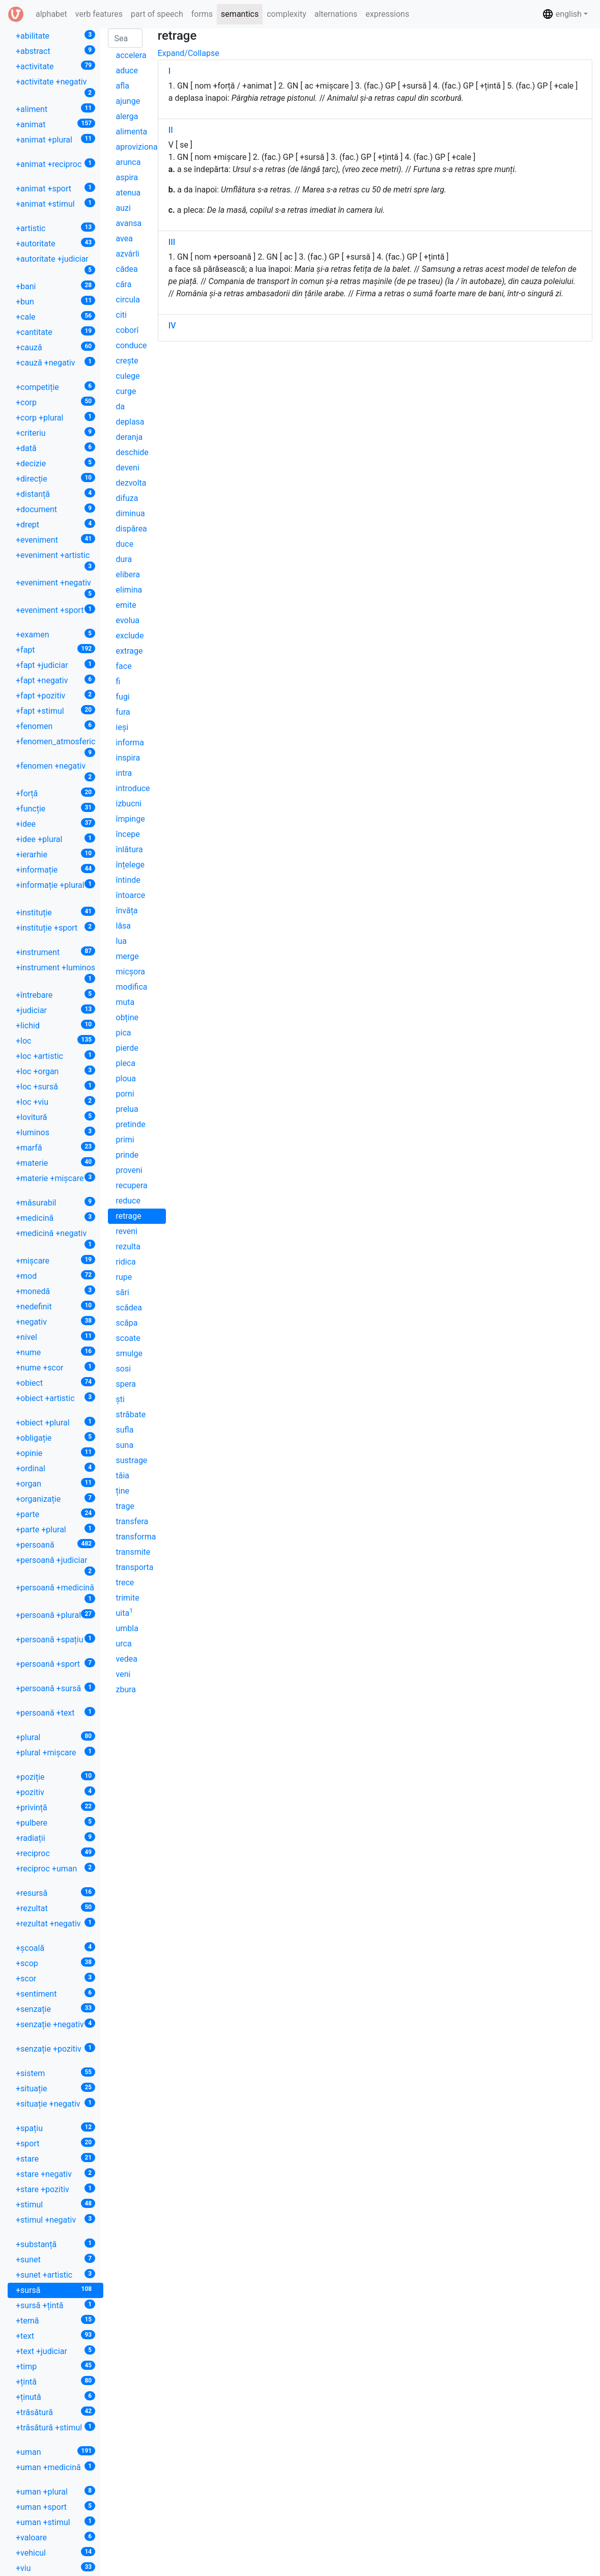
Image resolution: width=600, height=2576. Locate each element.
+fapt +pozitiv (55, 695)
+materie (55, 1162)
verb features (99, 14)
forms (202, 14)
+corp (55, 402)
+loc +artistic (55, 1055)
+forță (55, 793)
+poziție (55, 1776)
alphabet (53, 13)
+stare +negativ (55, 2173)
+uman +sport (55, 2506)
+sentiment (55, 1993)
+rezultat (55, 1907)
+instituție (55, 912)
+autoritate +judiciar (55, 264)
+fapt (55, 649)
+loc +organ (55, 1071)
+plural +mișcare (55, 1752)
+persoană (55, 1544)
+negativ (55, 1321)
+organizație (55, 1498)
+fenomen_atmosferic (55, 747)
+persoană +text (55, 1712)
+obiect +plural (55, 1422)
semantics (240, 14)
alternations (336, 14)
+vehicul (55, 2552)
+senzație (55, 2008)
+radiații (55, 1837)
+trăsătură (55, 2411)
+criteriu (55, 432)
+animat (55, 124)
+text (55, 2335)
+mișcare (55, 1260)
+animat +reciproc (55, 163)
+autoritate (55, 243)
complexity (286, 14)
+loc (55, 1040)
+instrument (55, 951)
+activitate (55, 66)
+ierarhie (55, 854)
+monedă (55, 1290)
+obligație (55, 1437)
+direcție (55, 478)
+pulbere (55, 1822)
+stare (55, 2158)
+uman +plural (55, 2491)
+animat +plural (55, 139)
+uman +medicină (55, 2466)
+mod (55, 1275)
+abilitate (55, 35)
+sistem (55, 2072)
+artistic (55, 227)
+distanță (55, 493)
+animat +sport (55, 188)
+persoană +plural (55, 1614)
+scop (55, 1962)
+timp (55, 2366)
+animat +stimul (55, 203)
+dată (55, 447)
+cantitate (55, 331)
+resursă (55, 1892)
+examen (55, 634)
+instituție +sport (55, 927)
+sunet (55, 2259)
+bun (55, 301)
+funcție (55, 808)
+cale (55, 316)
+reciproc (55, 1852)
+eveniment (55, 539)
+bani (55, 286)
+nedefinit (55, 1306)
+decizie (55, 463)
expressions (387, 14)
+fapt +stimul (55, 710)
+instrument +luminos (55, 973)
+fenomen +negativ (55, 771)
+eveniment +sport (55, 609)
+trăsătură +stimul (55, 2427)
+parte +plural (55, 1529)
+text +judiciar (55, 2350)
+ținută (55, 2396)
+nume (55, 1352)
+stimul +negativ (55, 2219)
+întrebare (55, 994)
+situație (55, 2088)
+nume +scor (55, 1367)
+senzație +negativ (55, 2024)
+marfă (55, 1147)
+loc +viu (55, 1101)
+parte (55, 1513)
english (562, 14)
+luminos (55, 1132)
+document (55, 508)
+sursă (55, 2289)
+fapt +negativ (55, 680)
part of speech (157, 14)
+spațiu (55, 2127)
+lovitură (55, 1116)
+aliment (55, 108)
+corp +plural (55, 417)
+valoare (55, 2537)
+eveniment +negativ (55, 588)
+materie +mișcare (55, 1177)
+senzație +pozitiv (55, 2048)
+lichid (55, 1025)
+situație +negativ (55, 2103)
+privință (55, 1807)
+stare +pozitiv (55, 2188)
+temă (55, 2320)
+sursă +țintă (55, 2305)
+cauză (55, 347)
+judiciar (55, 1009)
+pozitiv (55, 1791)
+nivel (55, 1336)
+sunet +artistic (55, 2274)
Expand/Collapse (188, 53)
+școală (55, 1947)
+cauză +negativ (55, 362)
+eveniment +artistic (55, 560)
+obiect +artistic (55, 1397)
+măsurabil (55, 1202)
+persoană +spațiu (55, 1639)
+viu (55, 2567)
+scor (55, 1978)
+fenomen (55, 725)
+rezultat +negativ (55, 1923)
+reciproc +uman (55, 1868)
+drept (55, 524)
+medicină (55, 1217)
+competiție (55, 386)
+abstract (55, 50)
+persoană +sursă (55, 1688)
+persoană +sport (55, 1663)
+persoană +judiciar (55, 1565)
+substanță (55, 2243)
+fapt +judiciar (55, 664)
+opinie (55, 1452)
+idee (55, 823)
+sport (55, 2143)
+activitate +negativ (55, 87)
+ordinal (55, 1468)
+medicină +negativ (55, 1238)
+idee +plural (55, 838)
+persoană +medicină (55, 1593)
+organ (55, 1483)
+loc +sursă (55, 1086)
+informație (55, 869)
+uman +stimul (55, 2521)
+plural (55, 1736)
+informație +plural (55, 884)
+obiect (55, 1382)
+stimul (55, 2204)
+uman (55, 2451)
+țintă (55, 2381)
